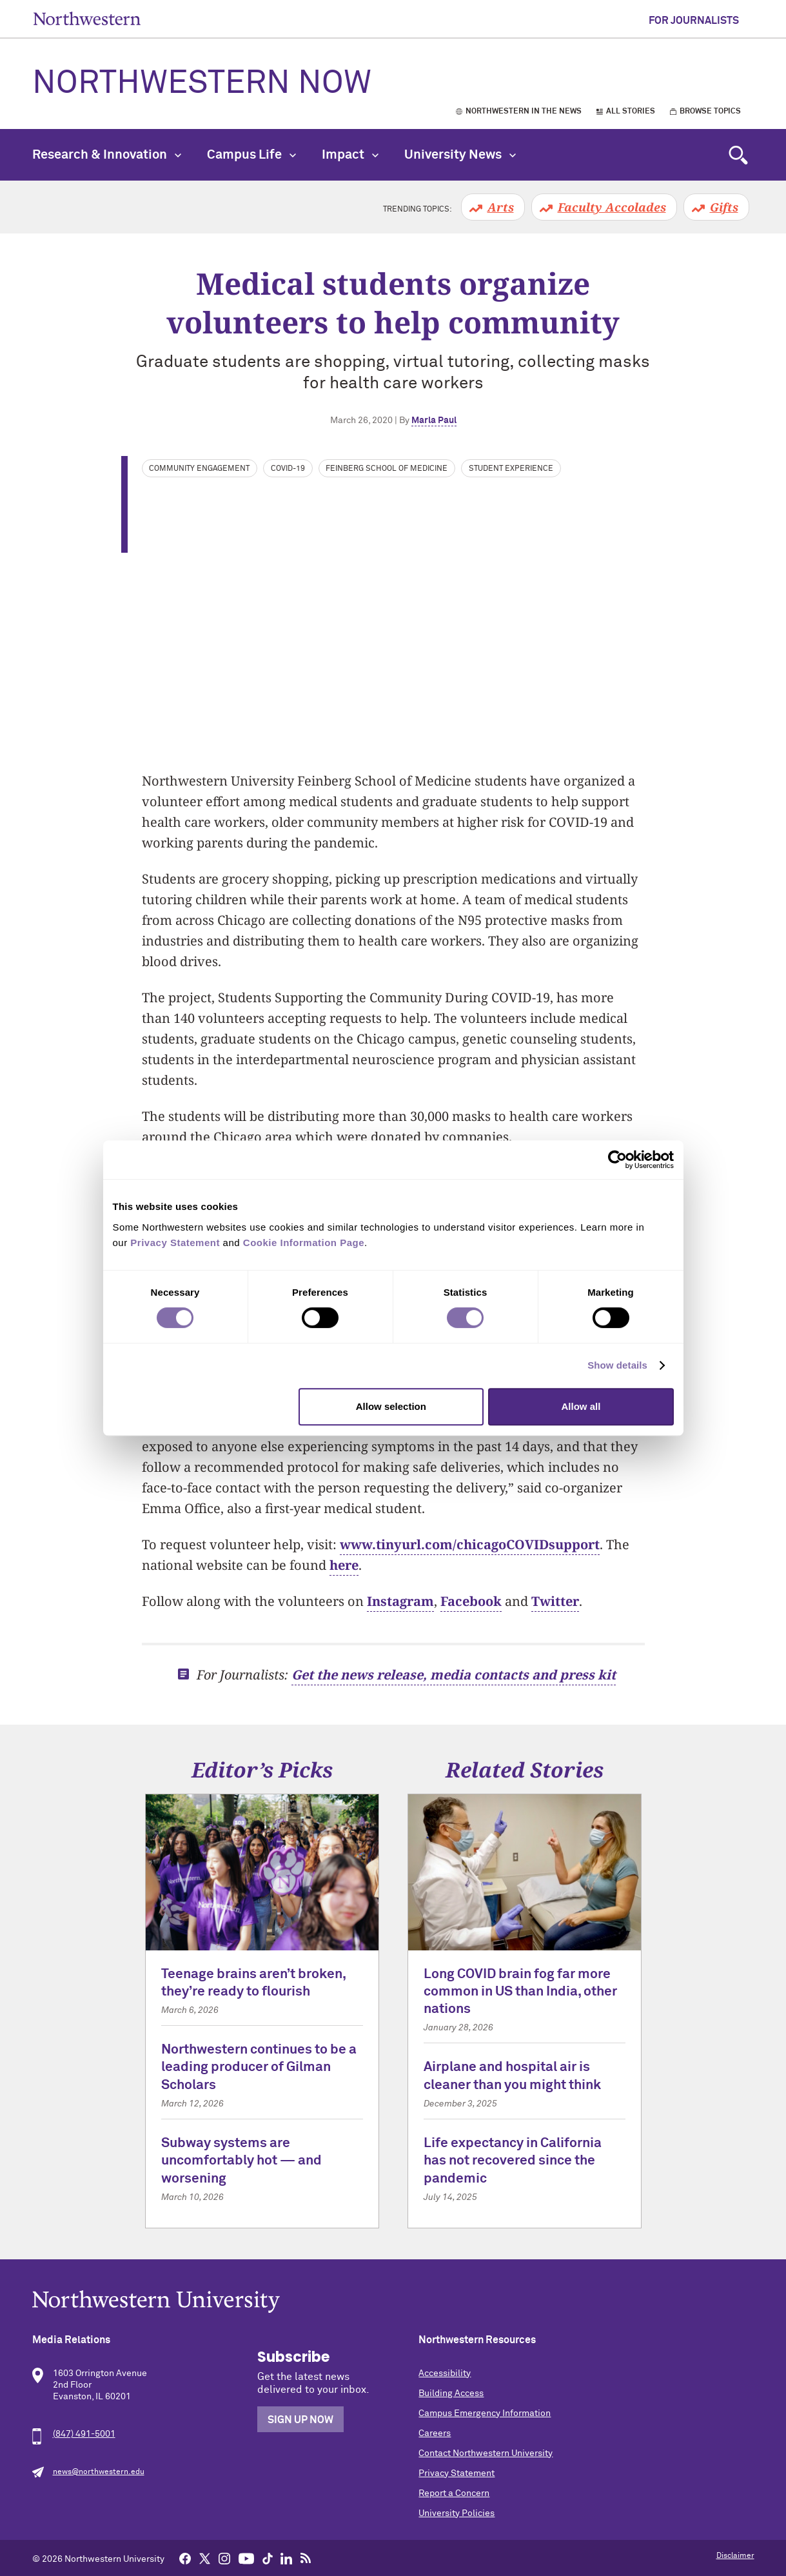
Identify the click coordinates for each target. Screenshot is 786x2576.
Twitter (555, 1601)
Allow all (581, 1406)
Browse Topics (710, 111)
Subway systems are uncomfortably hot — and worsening (241, 2161)
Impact (350, 154)
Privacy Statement (456, 2473)
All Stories (630, 111)
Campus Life (251, 154)
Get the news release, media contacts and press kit (453, 1674)
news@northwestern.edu (98, 2472)
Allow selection (391, 1406)
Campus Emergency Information (484, 2413)
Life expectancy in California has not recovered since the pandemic (513, 2161)
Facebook (471, 1601)
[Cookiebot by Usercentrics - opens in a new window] (617, 1159)
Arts (500, 207)
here (344, 1565)
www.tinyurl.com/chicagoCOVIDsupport (470, 1544)
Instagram (400, 1601)
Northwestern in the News (524, 111)
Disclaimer (735, 2556)
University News (460, 154)
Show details (617, 1365)
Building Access (451, 2393)
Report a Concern (453, 2493)
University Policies (456, 2513)
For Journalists (694, 20)
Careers (434, 2433)
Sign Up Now (300, 2420)
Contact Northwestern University (485, 2453)
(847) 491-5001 (84, 2434)
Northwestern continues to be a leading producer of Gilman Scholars (259, 2067)
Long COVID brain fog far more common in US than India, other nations (520, 1992)
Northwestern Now (201, 84)
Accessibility (444, 2373)
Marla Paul (434, 420)
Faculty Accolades (612, 207)
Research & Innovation (106, 154)
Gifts (724, 207)
